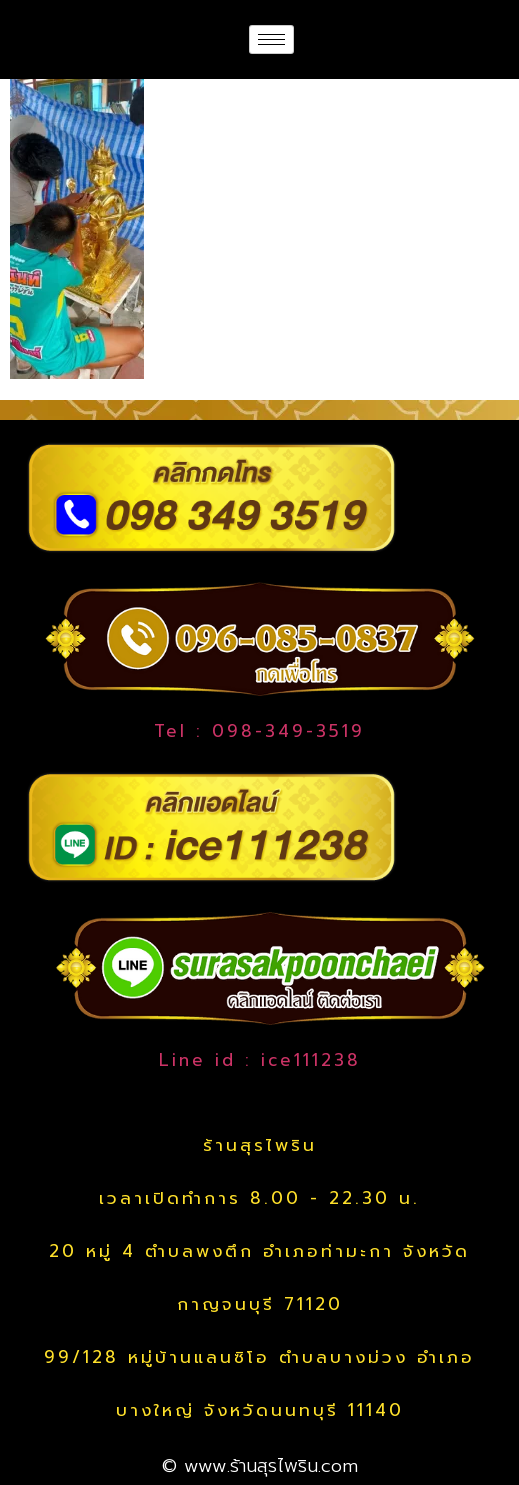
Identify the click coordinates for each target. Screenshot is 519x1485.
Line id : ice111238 (260, 1060)
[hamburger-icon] (271, 39)
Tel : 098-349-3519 (259, 731)
